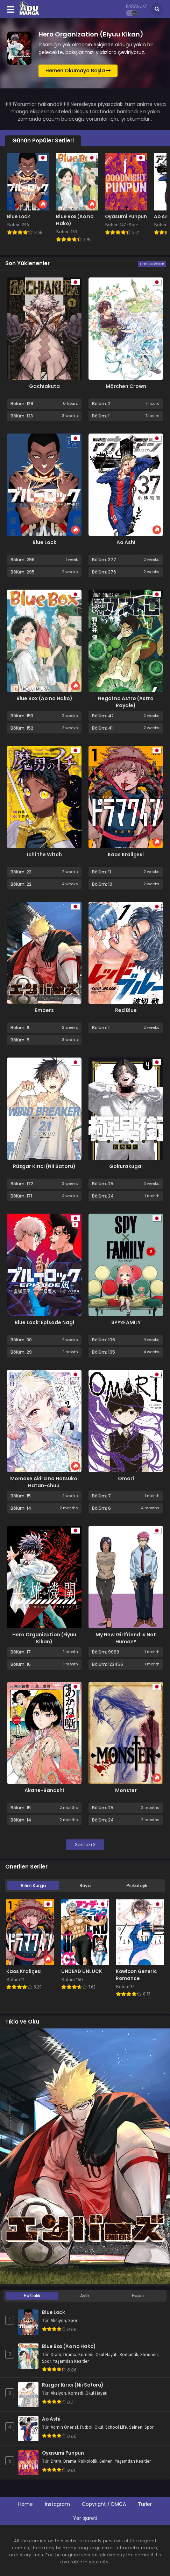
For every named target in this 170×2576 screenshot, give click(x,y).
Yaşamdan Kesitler (71, 2361)
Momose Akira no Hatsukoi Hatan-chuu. (44, 1482)
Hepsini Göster (152, 264)
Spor (72, 2320)
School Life (116, 2427)
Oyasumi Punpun (63, 2453)
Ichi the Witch (44, 854)
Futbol (86, 2427)
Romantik (129, 2354)
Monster (126, 1790)
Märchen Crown (126, 386)
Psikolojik (136, 1885)
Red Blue (126, 1010)
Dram (56, 2354)
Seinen (135, 2427)
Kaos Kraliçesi (126, 854)
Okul (98, 2427)
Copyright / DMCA (104, 2504)
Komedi (85, 2354)
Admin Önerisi (64, 2427)
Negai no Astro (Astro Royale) (126, 702)
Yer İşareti (85, 2518)
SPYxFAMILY (126, 1322)
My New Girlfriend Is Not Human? (125, 1638)
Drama (69, 2354)
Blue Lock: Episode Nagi (44, 1322)
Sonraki (85, 1844)
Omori (126, 1478)
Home (25, 2504)
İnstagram (57, 2504)
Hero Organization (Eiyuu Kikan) (44, 1638)
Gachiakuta (44, 386)
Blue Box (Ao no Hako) (44, 698)
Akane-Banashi (44, 1790)
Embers (44, 1010)
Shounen (149, 2354)
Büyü (85, 1885)
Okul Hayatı (106, 2354)
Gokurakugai (126, 1166)
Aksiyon (58, 2320)
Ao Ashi (125, 542)
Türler (145, 2504)
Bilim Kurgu (33, 1885)
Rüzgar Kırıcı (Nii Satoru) (44, 1166)
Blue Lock (44, 542)
